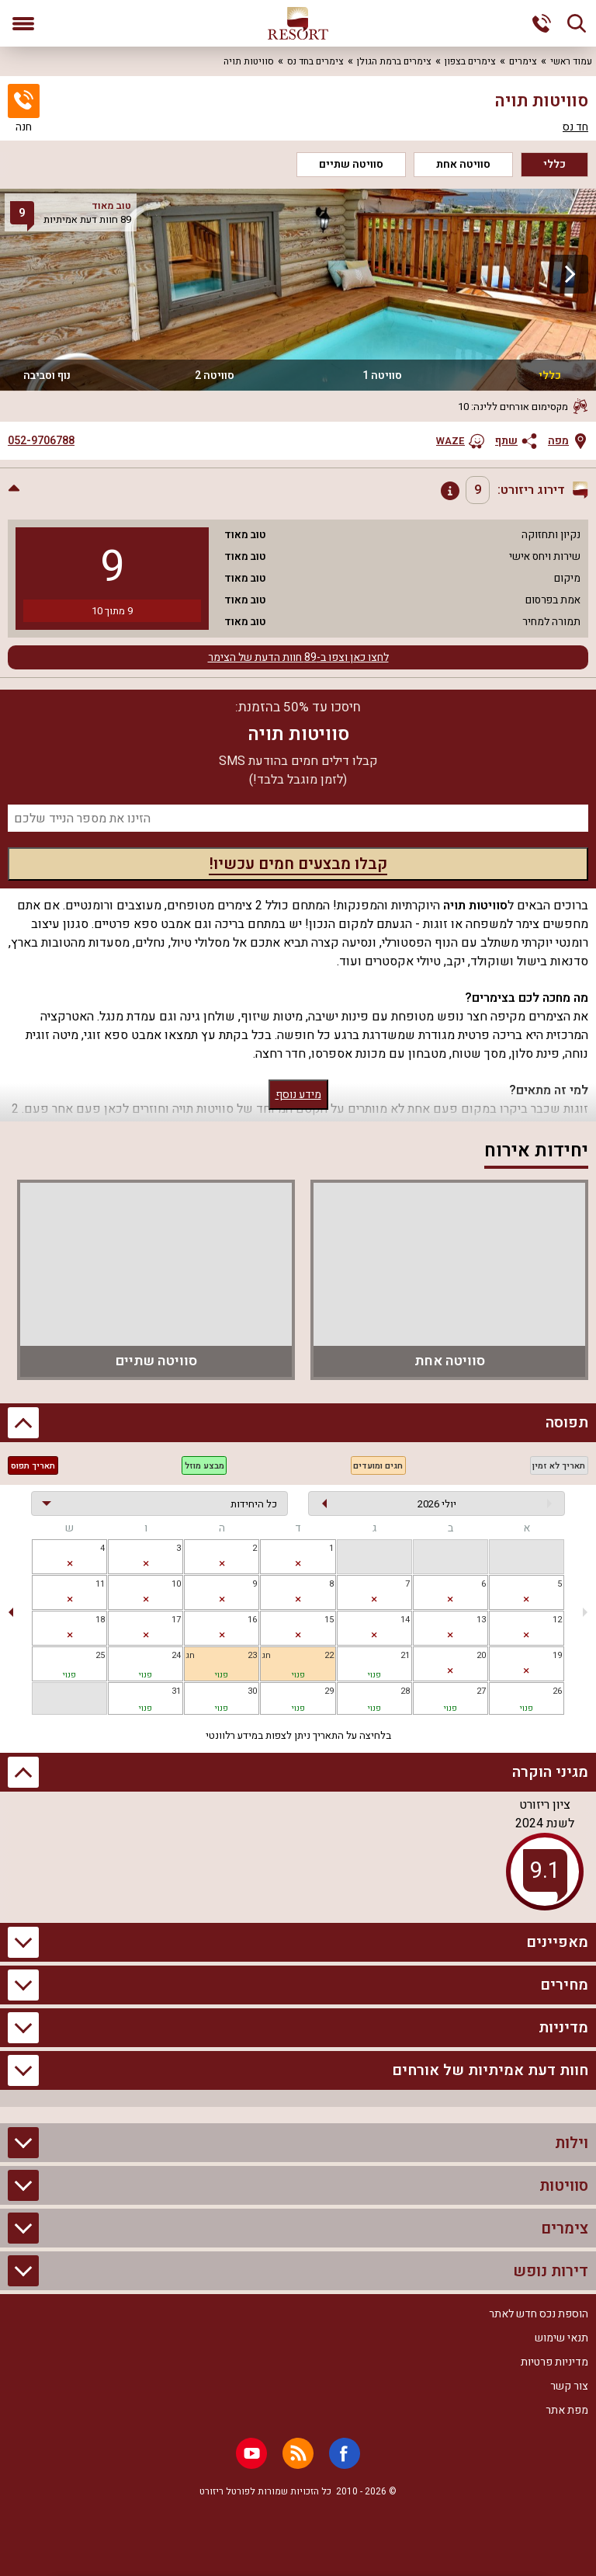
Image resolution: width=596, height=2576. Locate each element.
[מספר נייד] (298, 818)
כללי (554, 164)
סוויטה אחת (463, 164)
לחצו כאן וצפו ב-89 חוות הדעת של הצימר (298, 657)
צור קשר (569, 2386)
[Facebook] (344, 2453)
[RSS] (298, 2453)
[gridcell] (297, 1556)
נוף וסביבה (47, 375)
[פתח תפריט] (23, 23)
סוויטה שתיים (351, 164)
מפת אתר (567, 2410)
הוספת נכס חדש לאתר (538, 2314)
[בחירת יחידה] (159, 1503)
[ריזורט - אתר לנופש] (298, 23)
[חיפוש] (576, 23)
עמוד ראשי (571, 61)
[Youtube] (251, 2453)
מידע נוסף (298, 1094)
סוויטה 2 (214, 375)
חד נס (575, 127)
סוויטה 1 (382, 375)
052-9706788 (41, 441)
